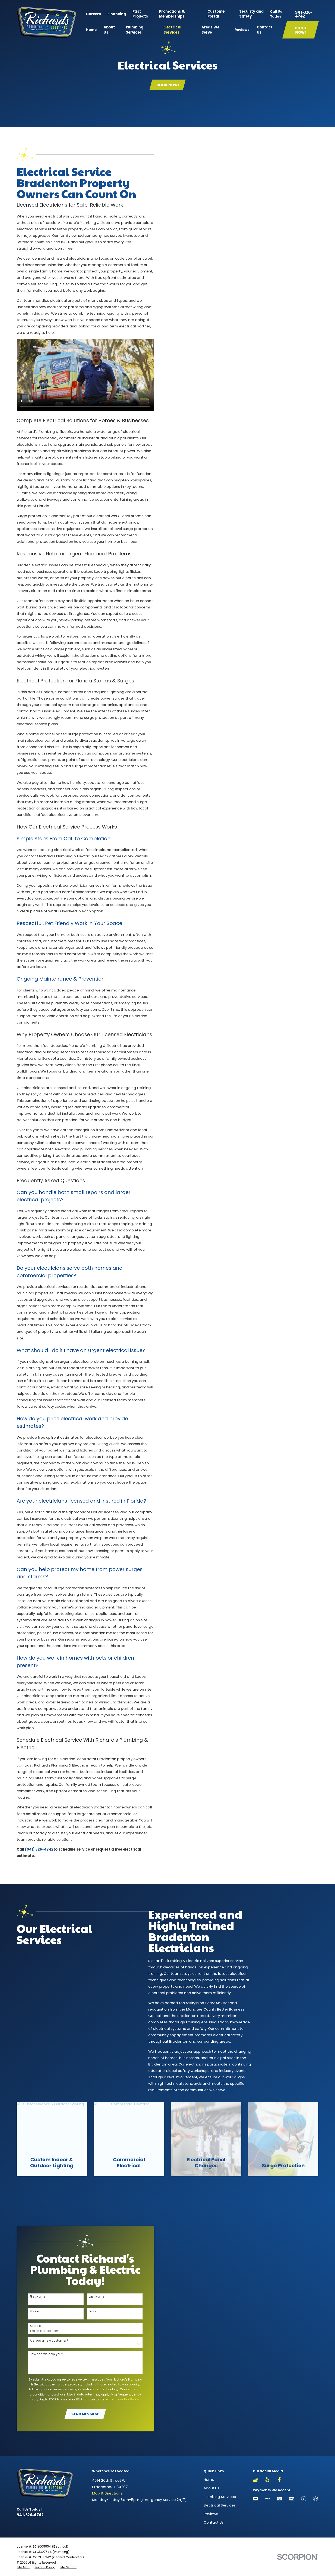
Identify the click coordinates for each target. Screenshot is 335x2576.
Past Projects (140, 14)
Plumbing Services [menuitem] (134, 30)
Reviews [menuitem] (242, 29)
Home (209, 2479)
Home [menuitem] (91, 29)
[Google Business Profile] (255, 2479)
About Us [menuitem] (109, 30)
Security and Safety (251, 14)
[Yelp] (267, 2479)
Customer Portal (216, 14)
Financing (116, 13)
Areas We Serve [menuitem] (210, 30)
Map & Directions (107, 2493)
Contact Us (214, 2522)
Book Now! (300, 30)
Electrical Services (220, 2505)
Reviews (211, 2513)
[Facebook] (279, 2479)
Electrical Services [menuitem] (172, 30)
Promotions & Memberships (172, 14)
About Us (211, 2488)
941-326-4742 (303, 14)
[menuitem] (23, 2567)
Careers (93, 13)
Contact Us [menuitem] (265, 30)
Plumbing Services (220, 2496)
